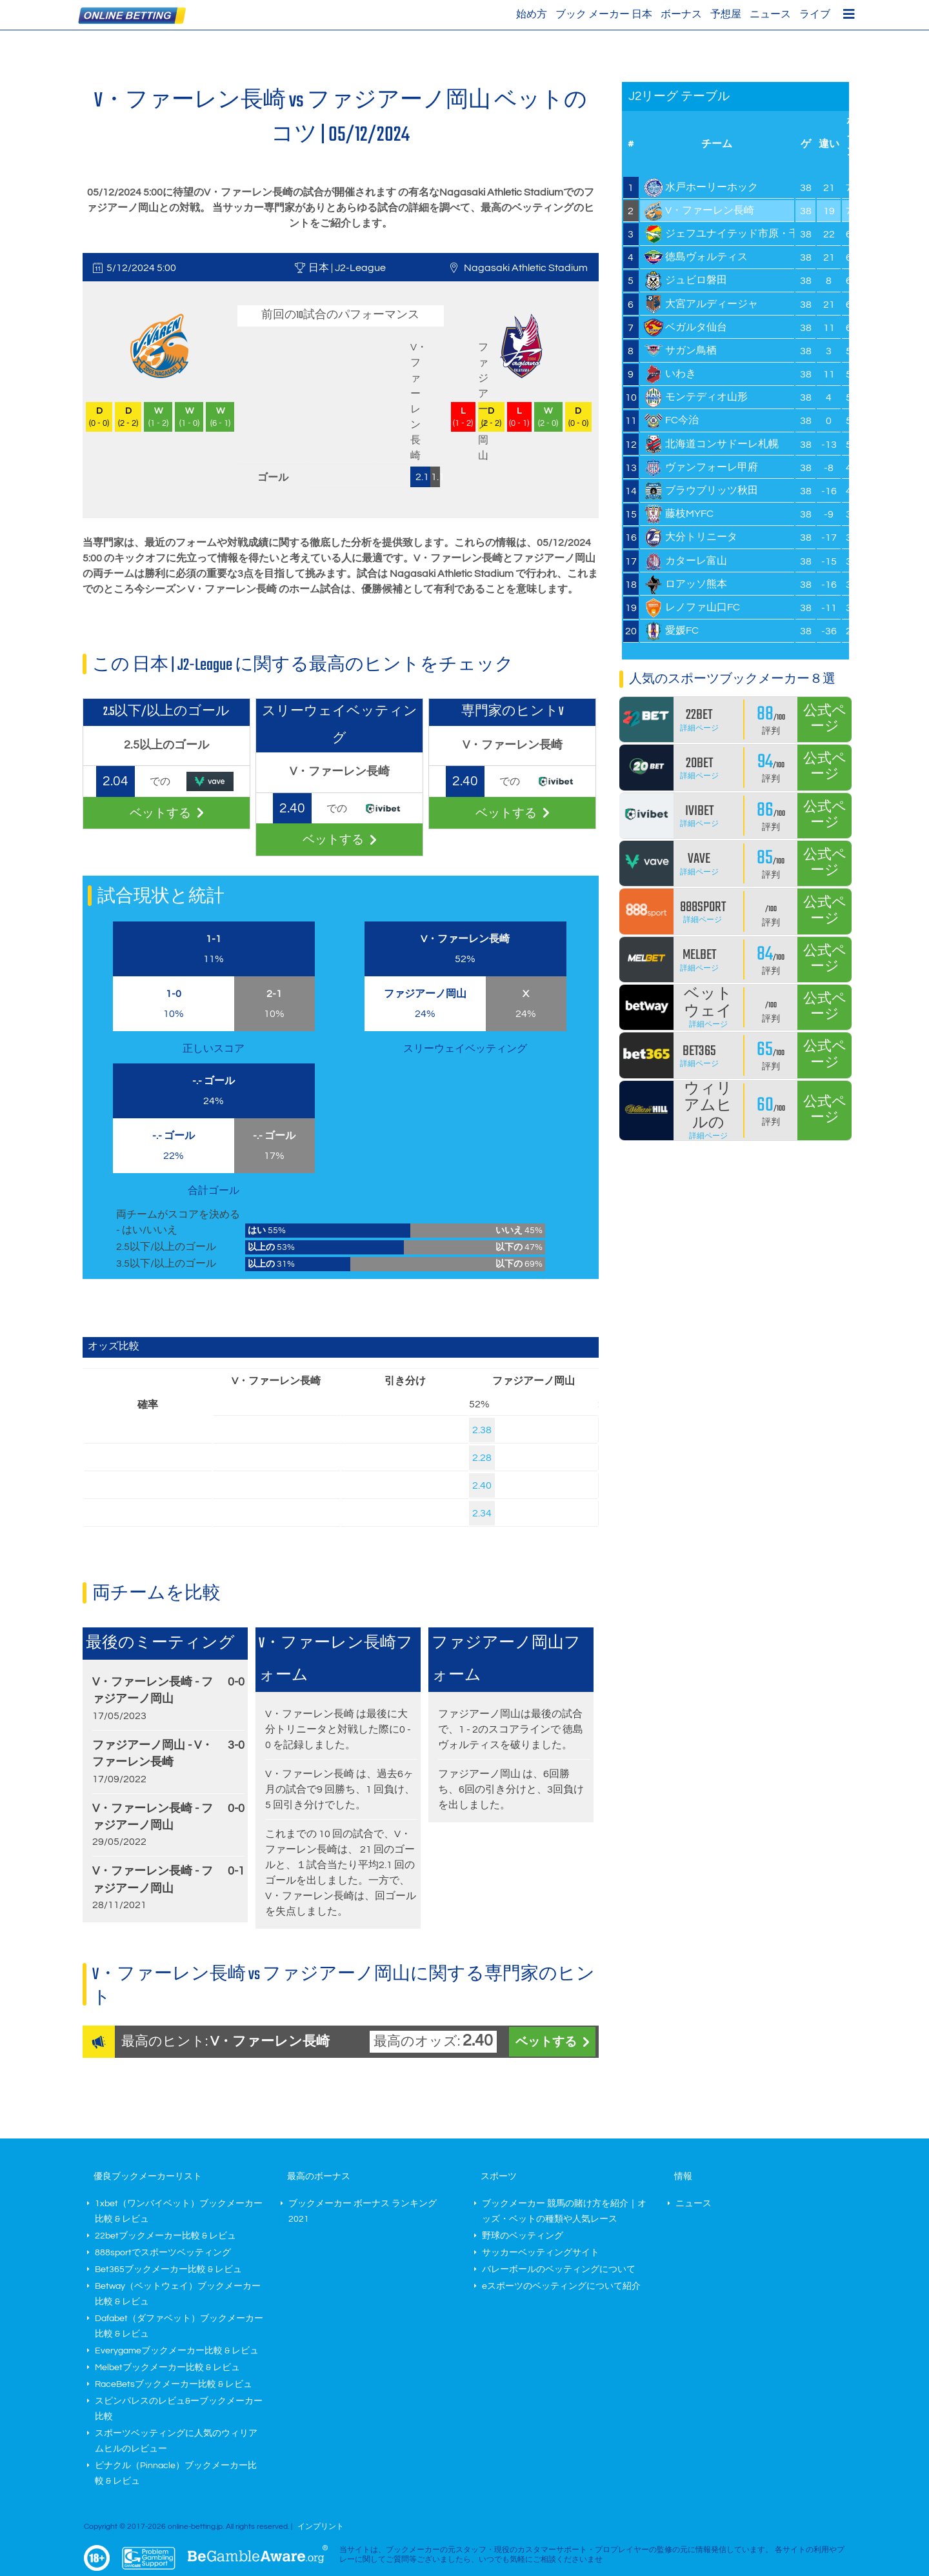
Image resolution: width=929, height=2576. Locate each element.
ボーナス (681, 14)
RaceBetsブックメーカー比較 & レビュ (173, 2384)
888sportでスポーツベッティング (163, 2252)
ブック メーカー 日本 (603, 14)
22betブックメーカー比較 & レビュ (165, 2235)
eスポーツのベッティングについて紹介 (561, 2286)
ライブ (814, 14)
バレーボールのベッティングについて (558, 2269)
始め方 (531, 14)
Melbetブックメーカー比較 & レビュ (167, 2367)
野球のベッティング (522, 2235)
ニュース (770, 14)
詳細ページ (699, 728)
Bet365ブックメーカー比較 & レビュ (168, 2269)
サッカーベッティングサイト (540, 2252)
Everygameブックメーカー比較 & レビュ (177, 2350)
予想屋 (725, 14)
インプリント (320, 2526)
